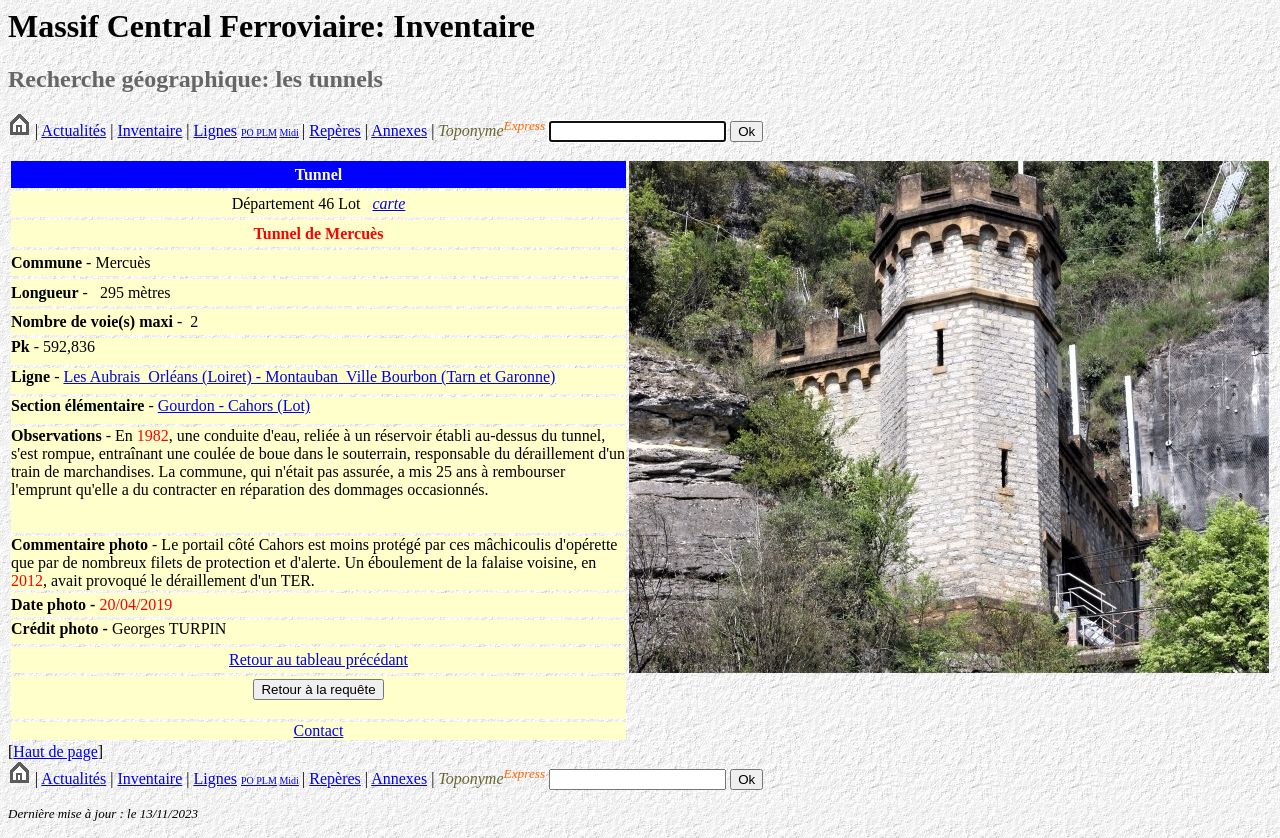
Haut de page (55, 751)
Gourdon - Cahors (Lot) (234, 405)
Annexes (399, 130)
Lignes (215, 130)
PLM (265, 132)
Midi (288, 132)
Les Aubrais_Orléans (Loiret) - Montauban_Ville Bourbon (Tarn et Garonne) (309, 376)
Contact (319, 730)
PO (247, 132)
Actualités (73, 130)
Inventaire (149, 130)
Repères (335, 130)
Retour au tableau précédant (318, 659)
